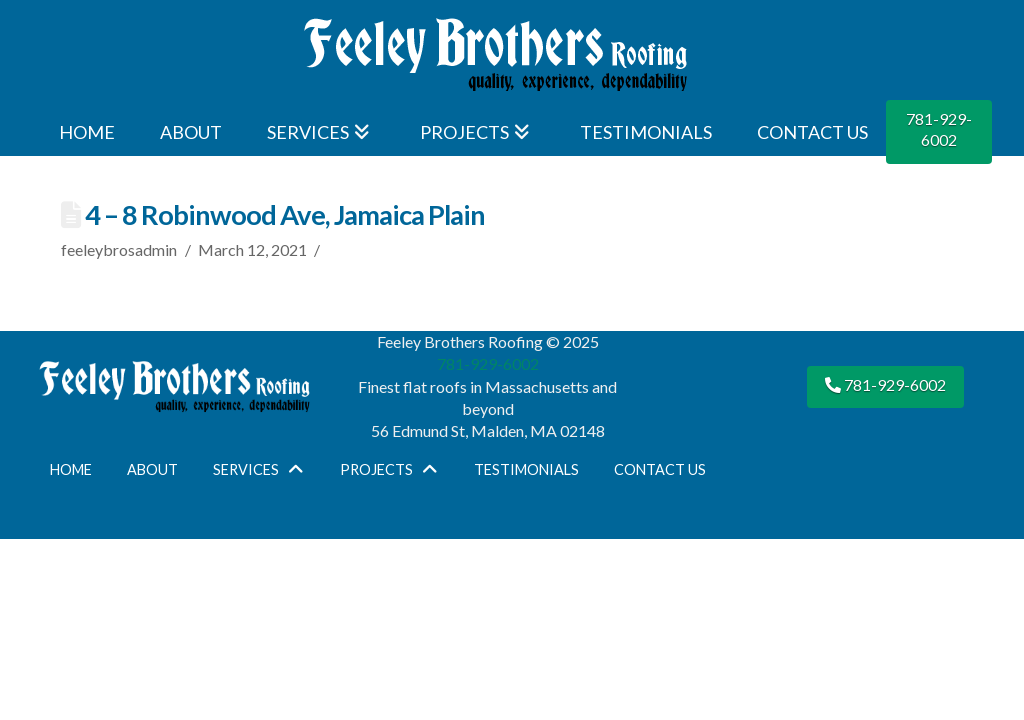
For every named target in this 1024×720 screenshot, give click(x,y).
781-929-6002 (939, 129)
